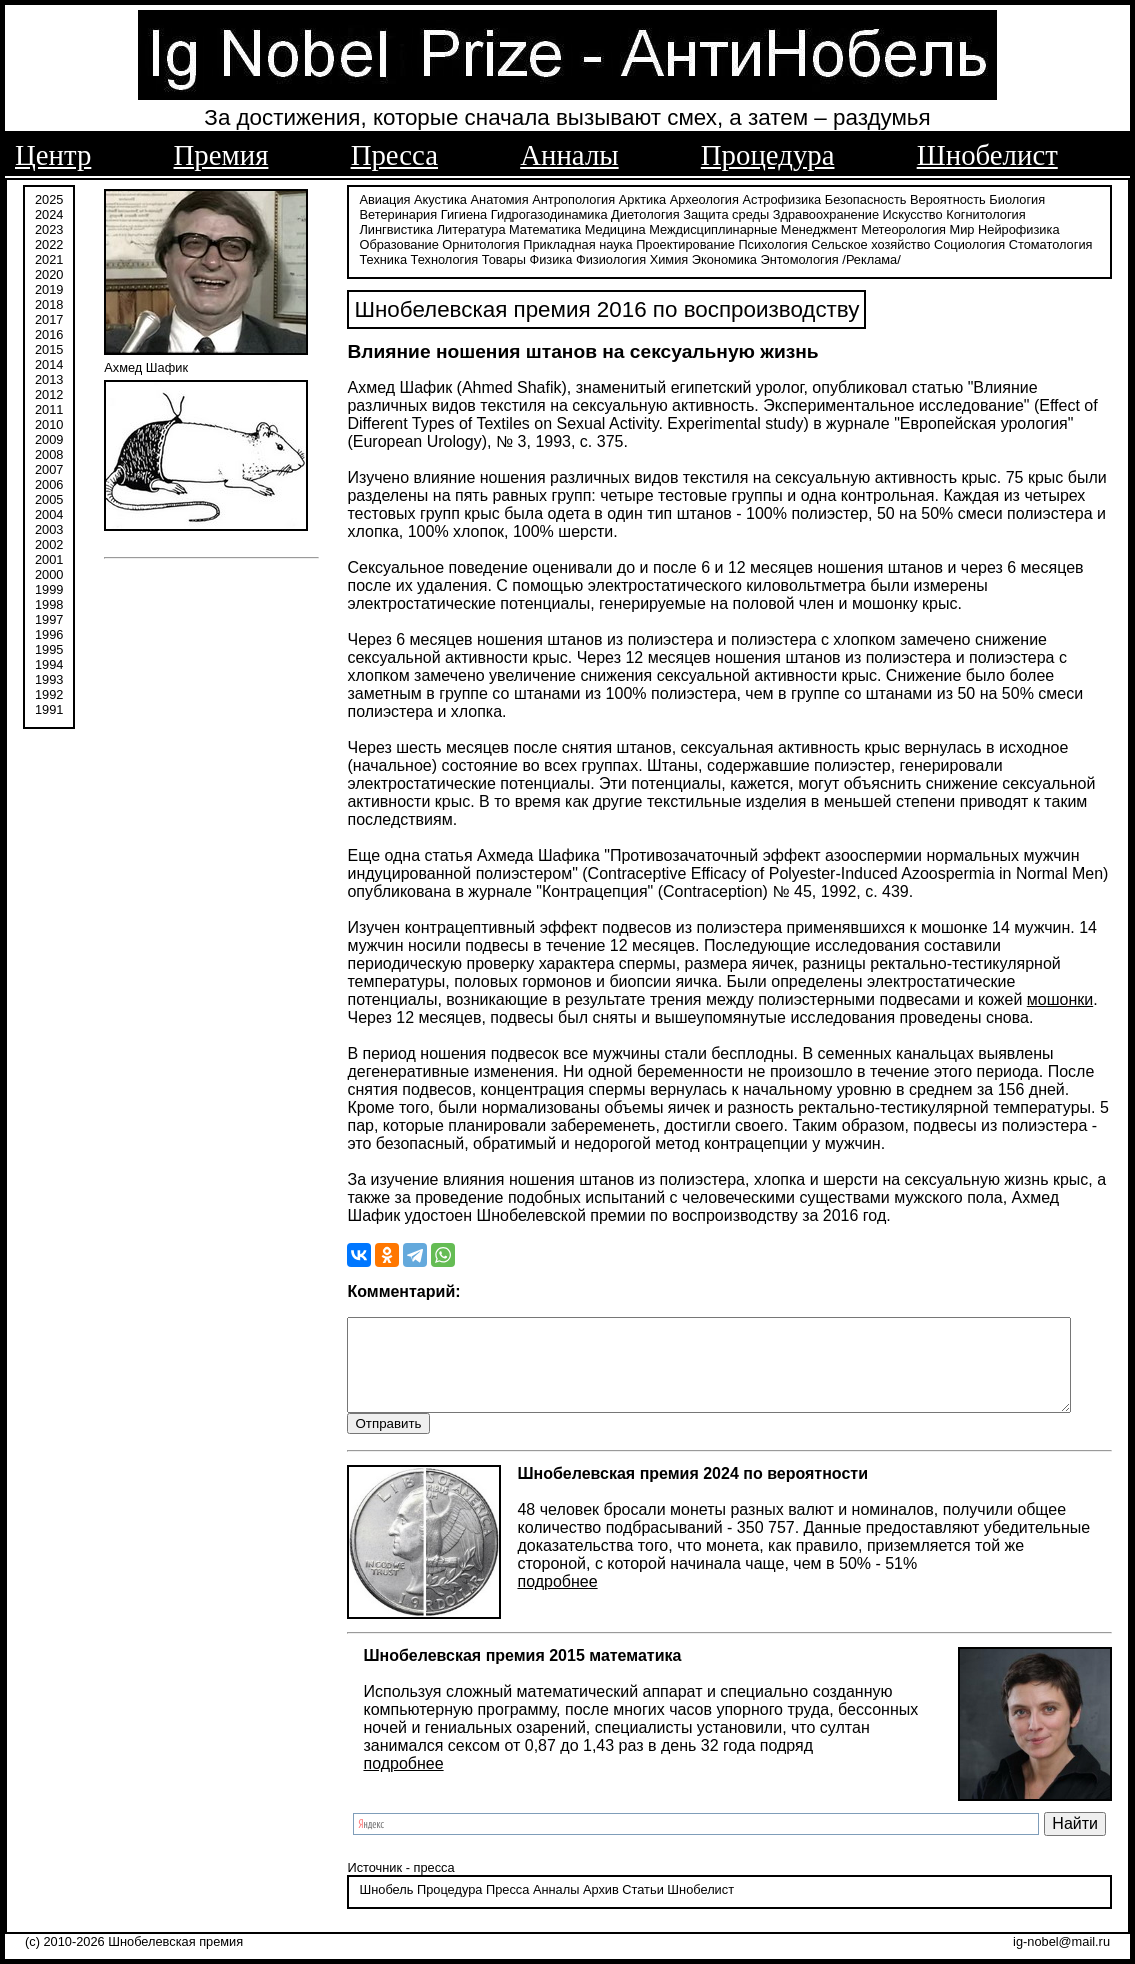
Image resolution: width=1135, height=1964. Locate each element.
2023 (49, 227)
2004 (49, 512)
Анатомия (489, 197)
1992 (49, 692)
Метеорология (816, 227)
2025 (49, 197)
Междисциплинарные (626, 227)
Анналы (569, 155)
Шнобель (376, 1908)
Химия (607, 257)
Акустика (430, 197)
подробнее (547, 1599)
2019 (49, 287)
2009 (49, 437)
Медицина (527, 227)
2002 (49, 542)
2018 (49, 302)
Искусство (902, 212)
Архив (590, 1908)
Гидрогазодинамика (538, 212)
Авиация (374, 197)
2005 (49, 497)
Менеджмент (731, 227)
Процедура (768, 155)
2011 (49, 407)
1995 (49, 647)
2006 (49, 482)
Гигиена (453, 212)
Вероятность (938, 197)
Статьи (632, 1908)
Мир (874, 227)
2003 (49, 527)
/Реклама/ (810, 257)
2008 (49, 452)
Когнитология (975, 212)
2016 (49, 332)
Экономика (662, 257)
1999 (49, 587)
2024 (49, 212)
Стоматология (957, 242)
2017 (49, 317)
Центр (53, 155)
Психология (679, 242)
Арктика (631, 197)
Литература (383, 227)
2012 (49, 392)
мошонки (832, 998)
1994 (49, 662)
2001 (49, 557)
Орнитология (387, 242)
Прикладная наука (484, 242)
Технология (383, 257)
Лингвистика (1056, 212)
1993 (49, 677)
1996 (49, 632)
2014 (49, 362)
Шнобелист (987, 155)
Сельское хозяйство (777, 242)
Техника (1027, 242)
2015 (49, 347)
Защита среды (716, 212)
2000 (49, 572)
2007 (49, 467)
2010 (49, 422)
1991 (49, 707)
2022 (49, 242)
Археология (693, 197)
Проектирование (592, 242)
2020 (49, 272)
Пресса (394, 155)
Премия (221, 155)
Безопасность (855, 197)
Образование (1014, 227)
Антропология (563, 197)
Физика (489, 257)
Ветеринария (388, 212)
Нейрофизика (930, 227)
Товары (442, 257)
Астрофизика (771, 197)
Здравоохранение (815, 212)
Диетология (635, 212)
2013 (49, 377)
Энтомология (738, 257)
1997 (49, 617)
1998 (49, 602)
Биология (1007, 197)
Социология (876, 242)
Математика (457, 227)
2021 (49, 257)
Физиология (549, 257)
